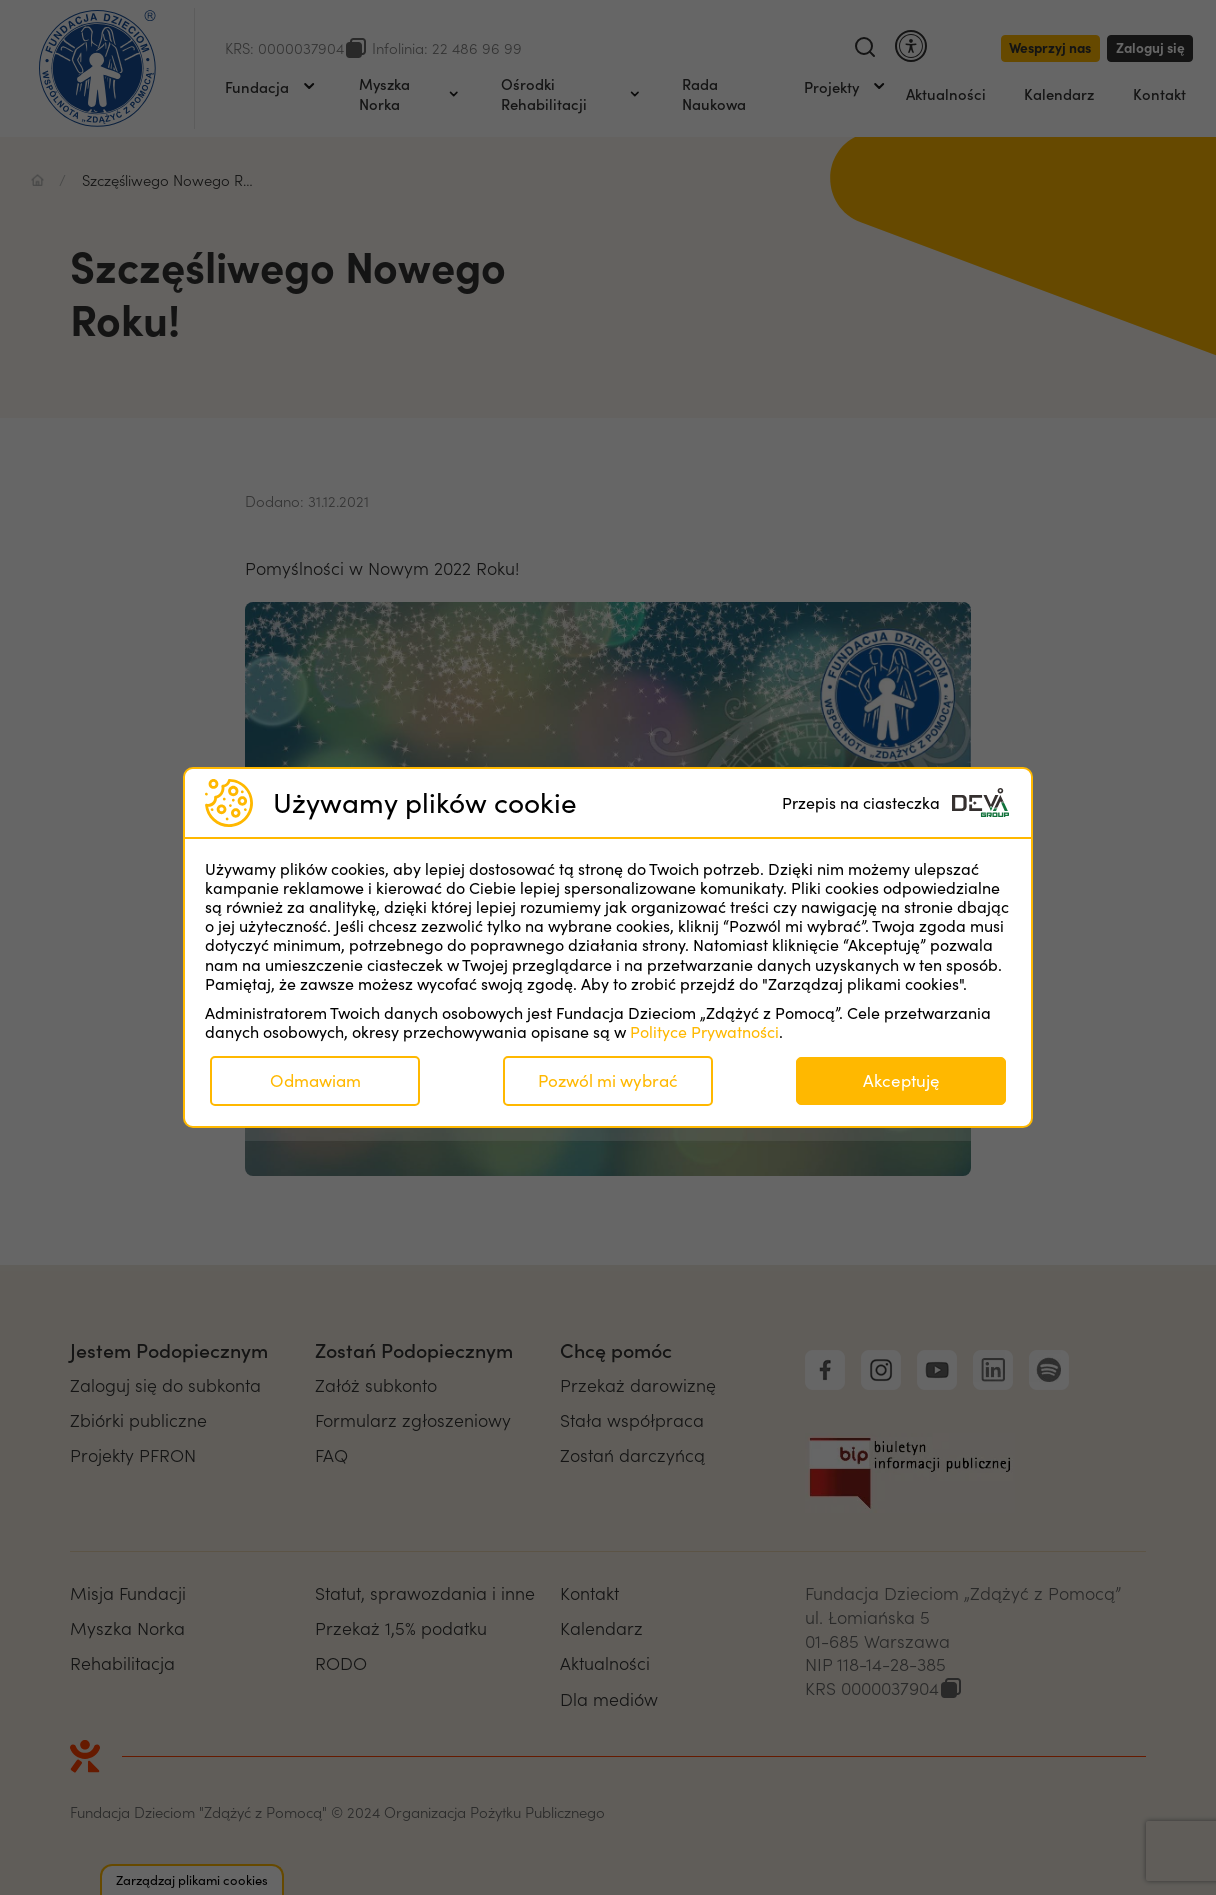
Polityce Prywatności (704, 1031)
